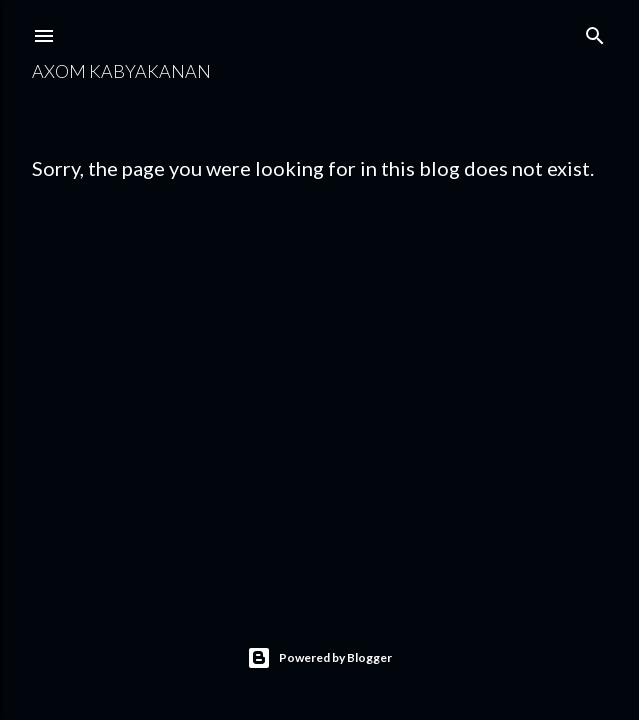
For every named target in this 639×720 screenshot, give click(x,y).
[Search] (595, 31)
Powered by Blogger (319, 658)
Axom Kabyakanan (121, 71)
